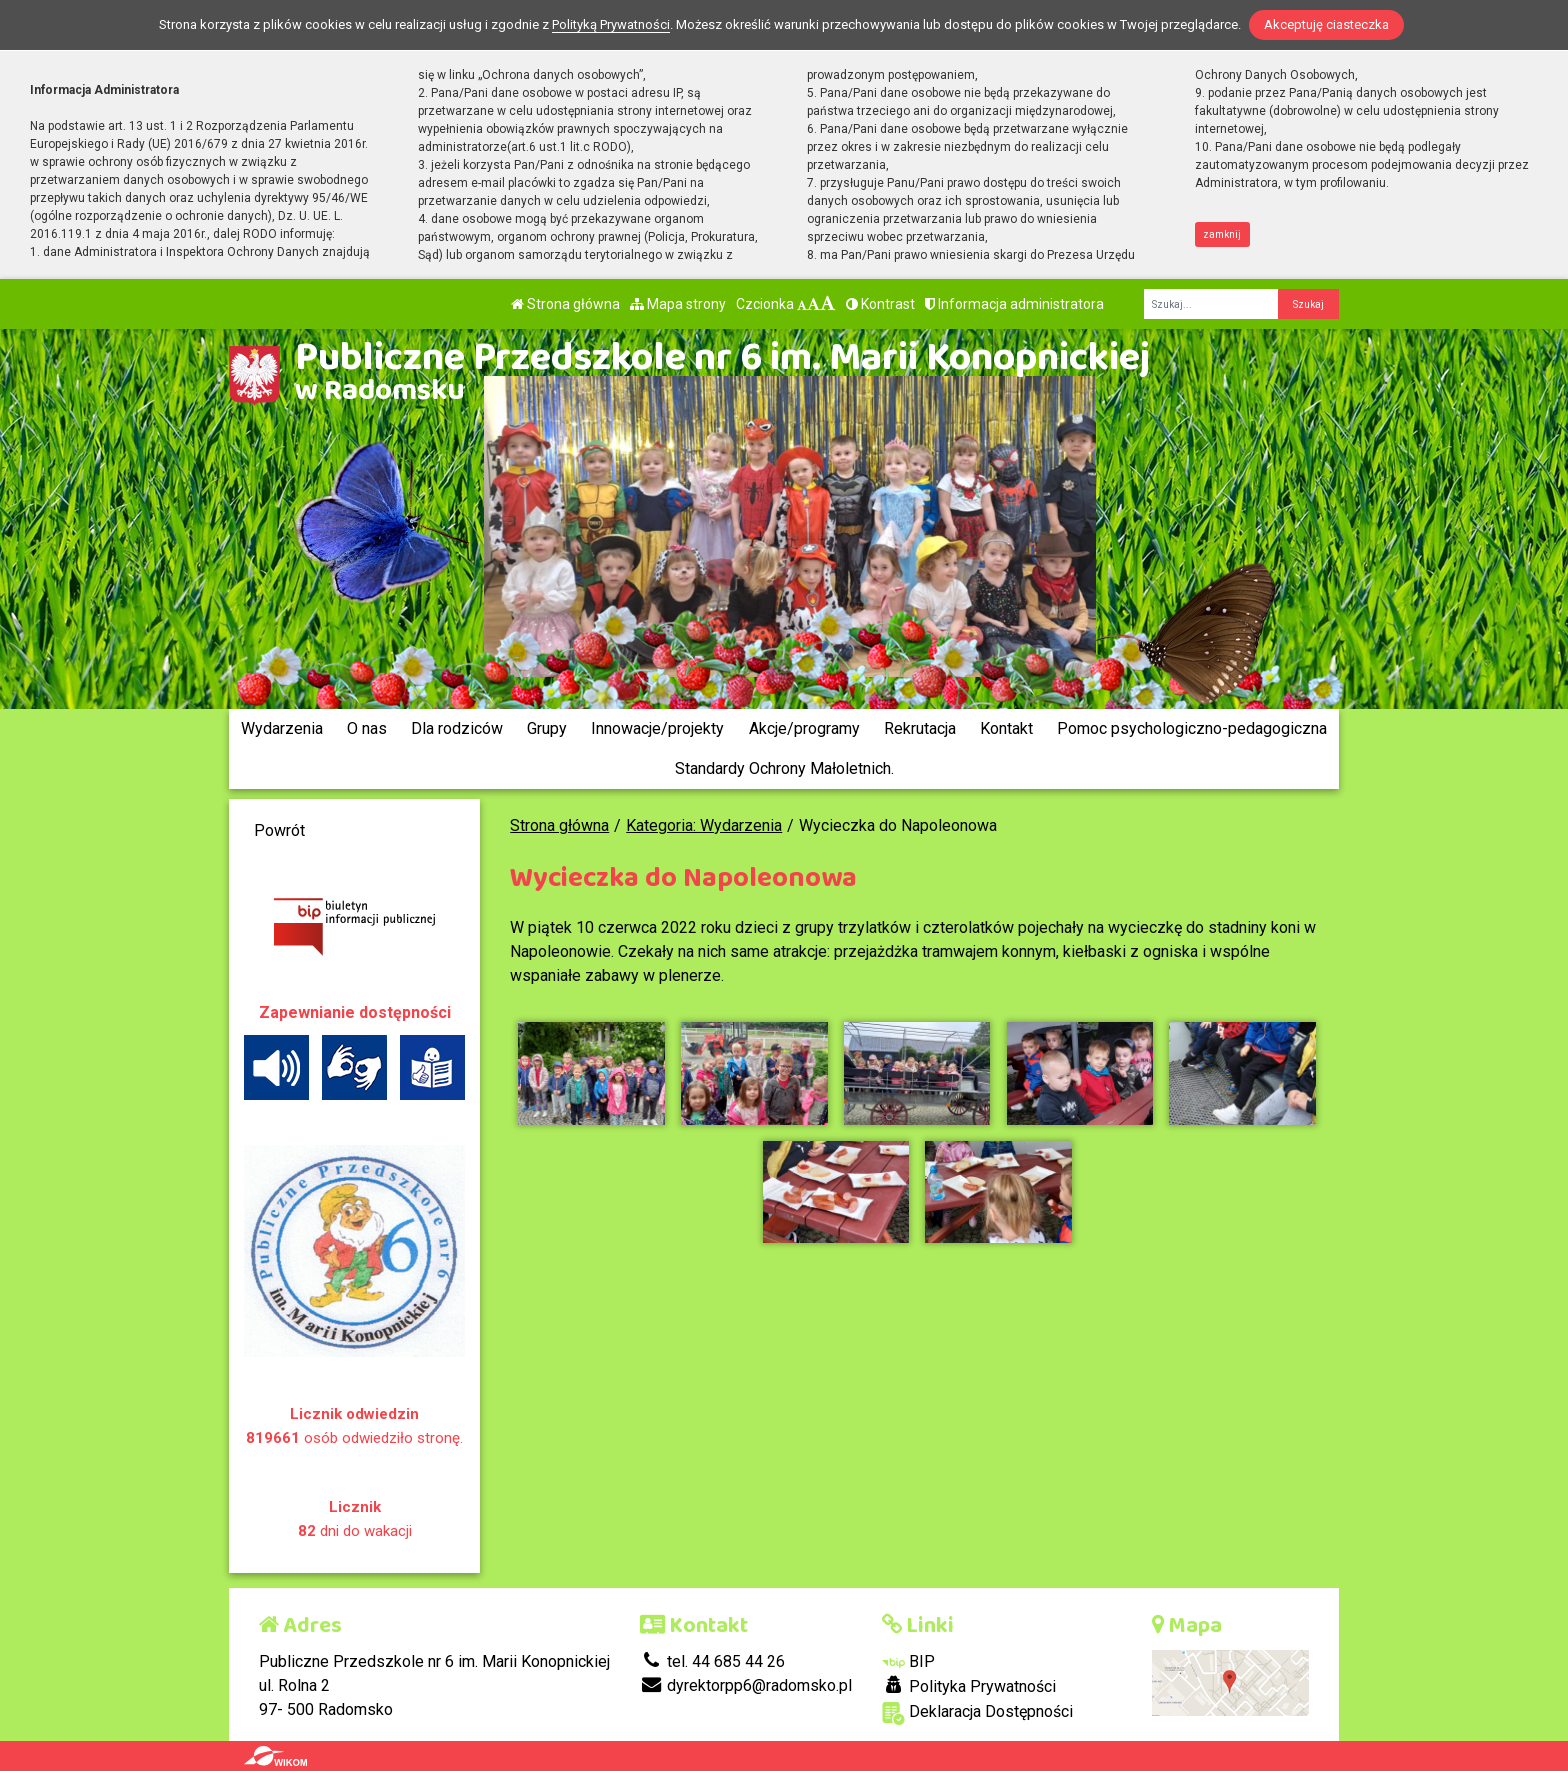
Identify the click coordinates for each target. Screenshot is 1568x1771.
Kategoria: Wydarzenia (704, 825)
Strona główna (565, 304)
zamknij (1222, 234)
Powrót (279, 830)
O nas (367, 728)
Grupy (547, 728)
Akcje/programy (804, 728)
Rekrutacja (920, 728)
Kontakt (1006, 728)
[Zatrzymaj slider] (789, 676)
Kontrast (880, 304)
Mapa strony (678, 304)
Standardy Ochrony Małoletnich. (784, 768)
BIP (908, 1661)
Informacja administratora (1014, 304)
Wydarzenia (282, 728)
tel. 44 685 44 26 (712, 1661)
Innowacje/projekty (657, 728)
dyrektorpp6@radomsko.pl (746, 1685)
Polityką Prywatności (611, 24)
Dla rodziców (457, 728)
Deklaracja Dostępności (977, 1713)
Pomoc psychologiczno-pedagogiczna (1192, 728)
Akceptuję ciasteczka (1326, 24)
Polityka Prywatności (969, 1686)
